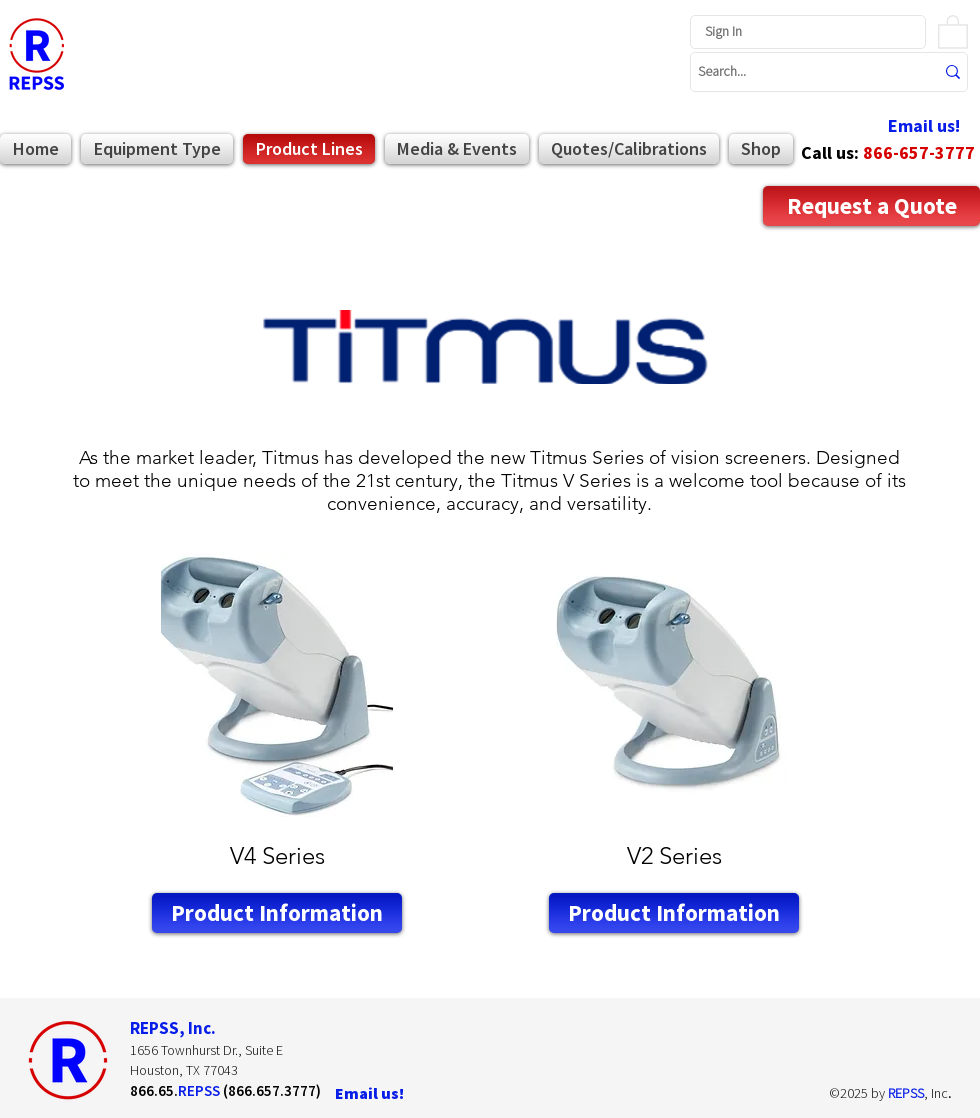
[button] (953, 31)
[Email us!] (924, 126)
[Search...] (801, 72)
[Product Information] (277, 913)
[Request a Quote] (871, 206)
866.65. (154, 1090)
